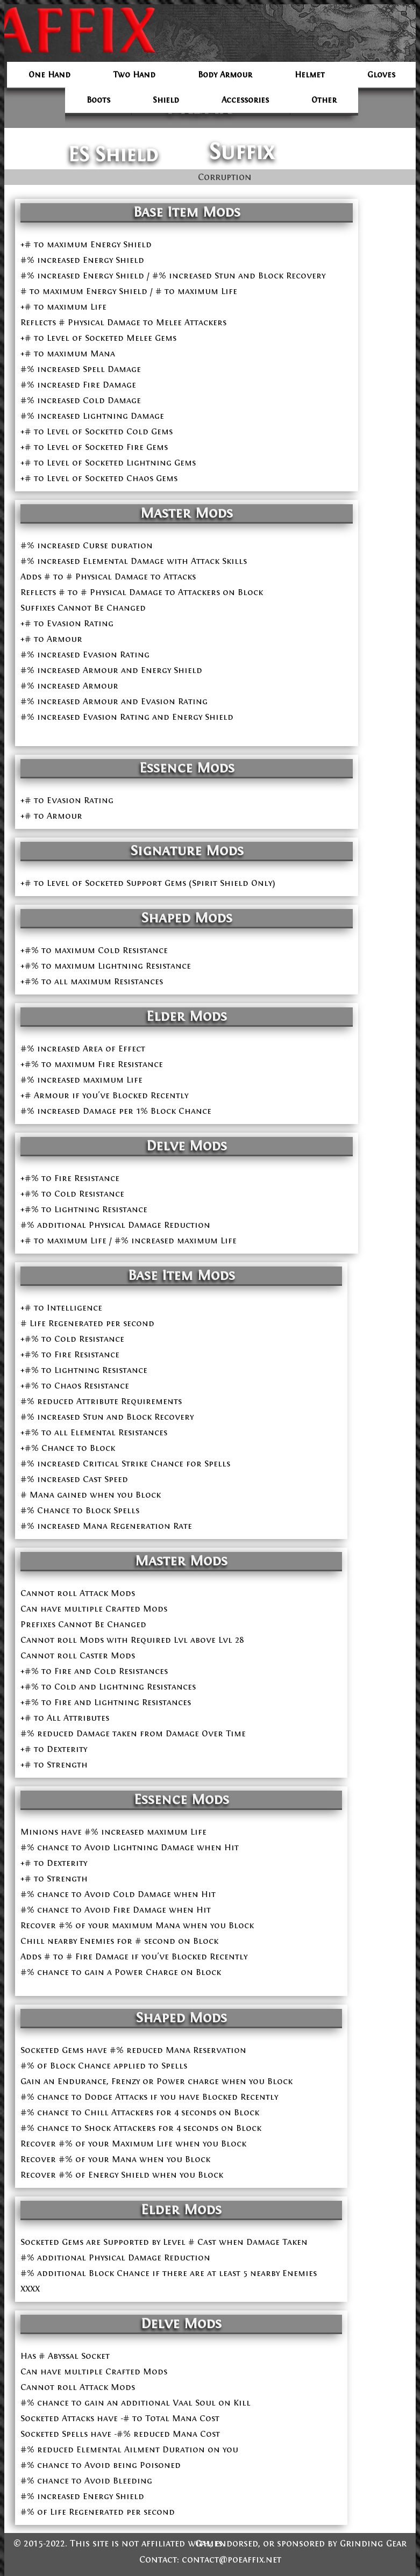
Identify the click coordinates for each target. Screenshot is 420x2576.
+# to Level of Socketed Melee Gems (98, 338)
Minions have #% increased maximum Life (113, 1832)
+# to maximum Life (63, 307)
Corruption (225, 177)
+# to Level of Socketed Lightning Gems (108, 462)
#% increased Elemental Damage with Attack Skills (133, 561)
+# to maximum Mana (67, 353)
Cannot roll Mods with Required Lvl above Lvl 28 (132, 1640)
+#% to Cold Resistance (72, 1339)
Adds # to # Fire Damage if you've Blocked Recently (133, 1956)
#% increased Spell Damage (80, 369)
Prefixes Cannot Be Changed (83, 1624)
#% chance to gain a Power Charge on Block (120, 1972)
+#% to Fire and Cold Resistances (94, 1671)
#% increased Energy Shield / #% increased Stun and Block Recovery (172, 275)
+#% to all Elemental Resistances (93, 1432)
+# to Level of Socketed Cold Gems (96, 431)
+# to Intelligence (61, 1308)
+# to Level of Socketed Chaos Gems (98, 478)
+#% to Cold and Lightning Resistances (108, 1686)
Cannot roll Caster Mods (77, 1655)
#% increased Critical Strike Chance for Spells (125, 1463)
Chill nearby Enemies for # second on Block (119, 1941)
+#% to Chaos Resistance (74, 1385)
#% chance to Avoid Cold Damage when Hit (118, 1894)
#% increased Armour (69, 686)
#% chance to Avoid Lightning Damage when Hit (129, 1847)
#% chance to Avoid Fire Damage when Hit (115, 1910)
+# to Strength (54, 1764)
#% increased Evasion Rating (85, 654)
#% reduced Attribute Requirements (101, 1401)
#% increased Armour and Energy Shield (111, 670)
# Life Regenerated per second (87, 1323)
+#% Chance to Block (67, 1448)
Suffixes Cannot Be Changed (83, 608)
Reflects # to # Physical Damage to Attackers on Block (141, 592)
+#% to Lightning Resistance (83, 1370)
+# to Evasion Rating (66, 623)
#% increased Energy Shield (82, 260)
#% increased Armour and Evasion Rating (114, 701)
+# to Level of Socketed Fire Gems (94, 447)
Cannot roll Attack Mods (77, 1593)
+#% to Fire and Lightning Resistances (105, 1702)
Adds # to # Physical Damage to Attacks (108, 576)
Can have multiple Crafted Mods (93, 1609)
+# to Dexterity (53, 1749)
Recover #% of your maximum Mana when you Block (137, 1925)
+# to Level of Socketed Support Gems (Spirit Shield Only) (147, 883)
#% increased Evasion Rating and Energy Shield (126, 717)
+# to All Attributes (64, 1718)
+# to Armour (51, 639)
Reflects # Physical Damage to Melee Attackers (123, 322)
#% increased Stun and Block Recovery (107, 1417)
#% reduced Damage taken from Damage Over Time (133, 1733)
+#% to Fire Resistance (69, 1354)
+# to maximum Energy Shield (86, 244)
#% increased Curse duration (86, 545)
